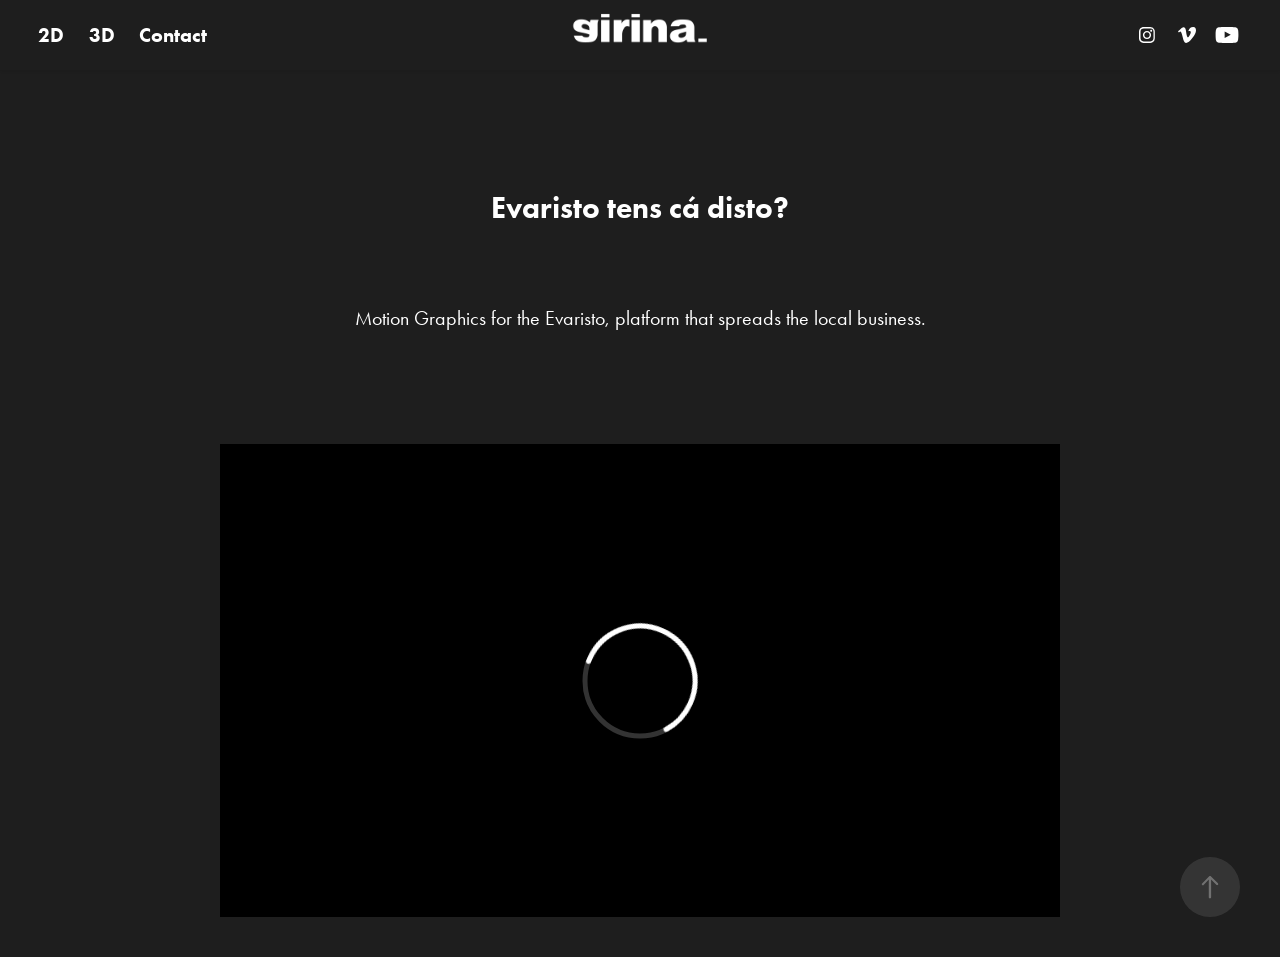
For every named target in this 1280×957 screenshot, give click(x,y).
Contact (173, 35)
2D (51, 35)
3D (102, 35)
